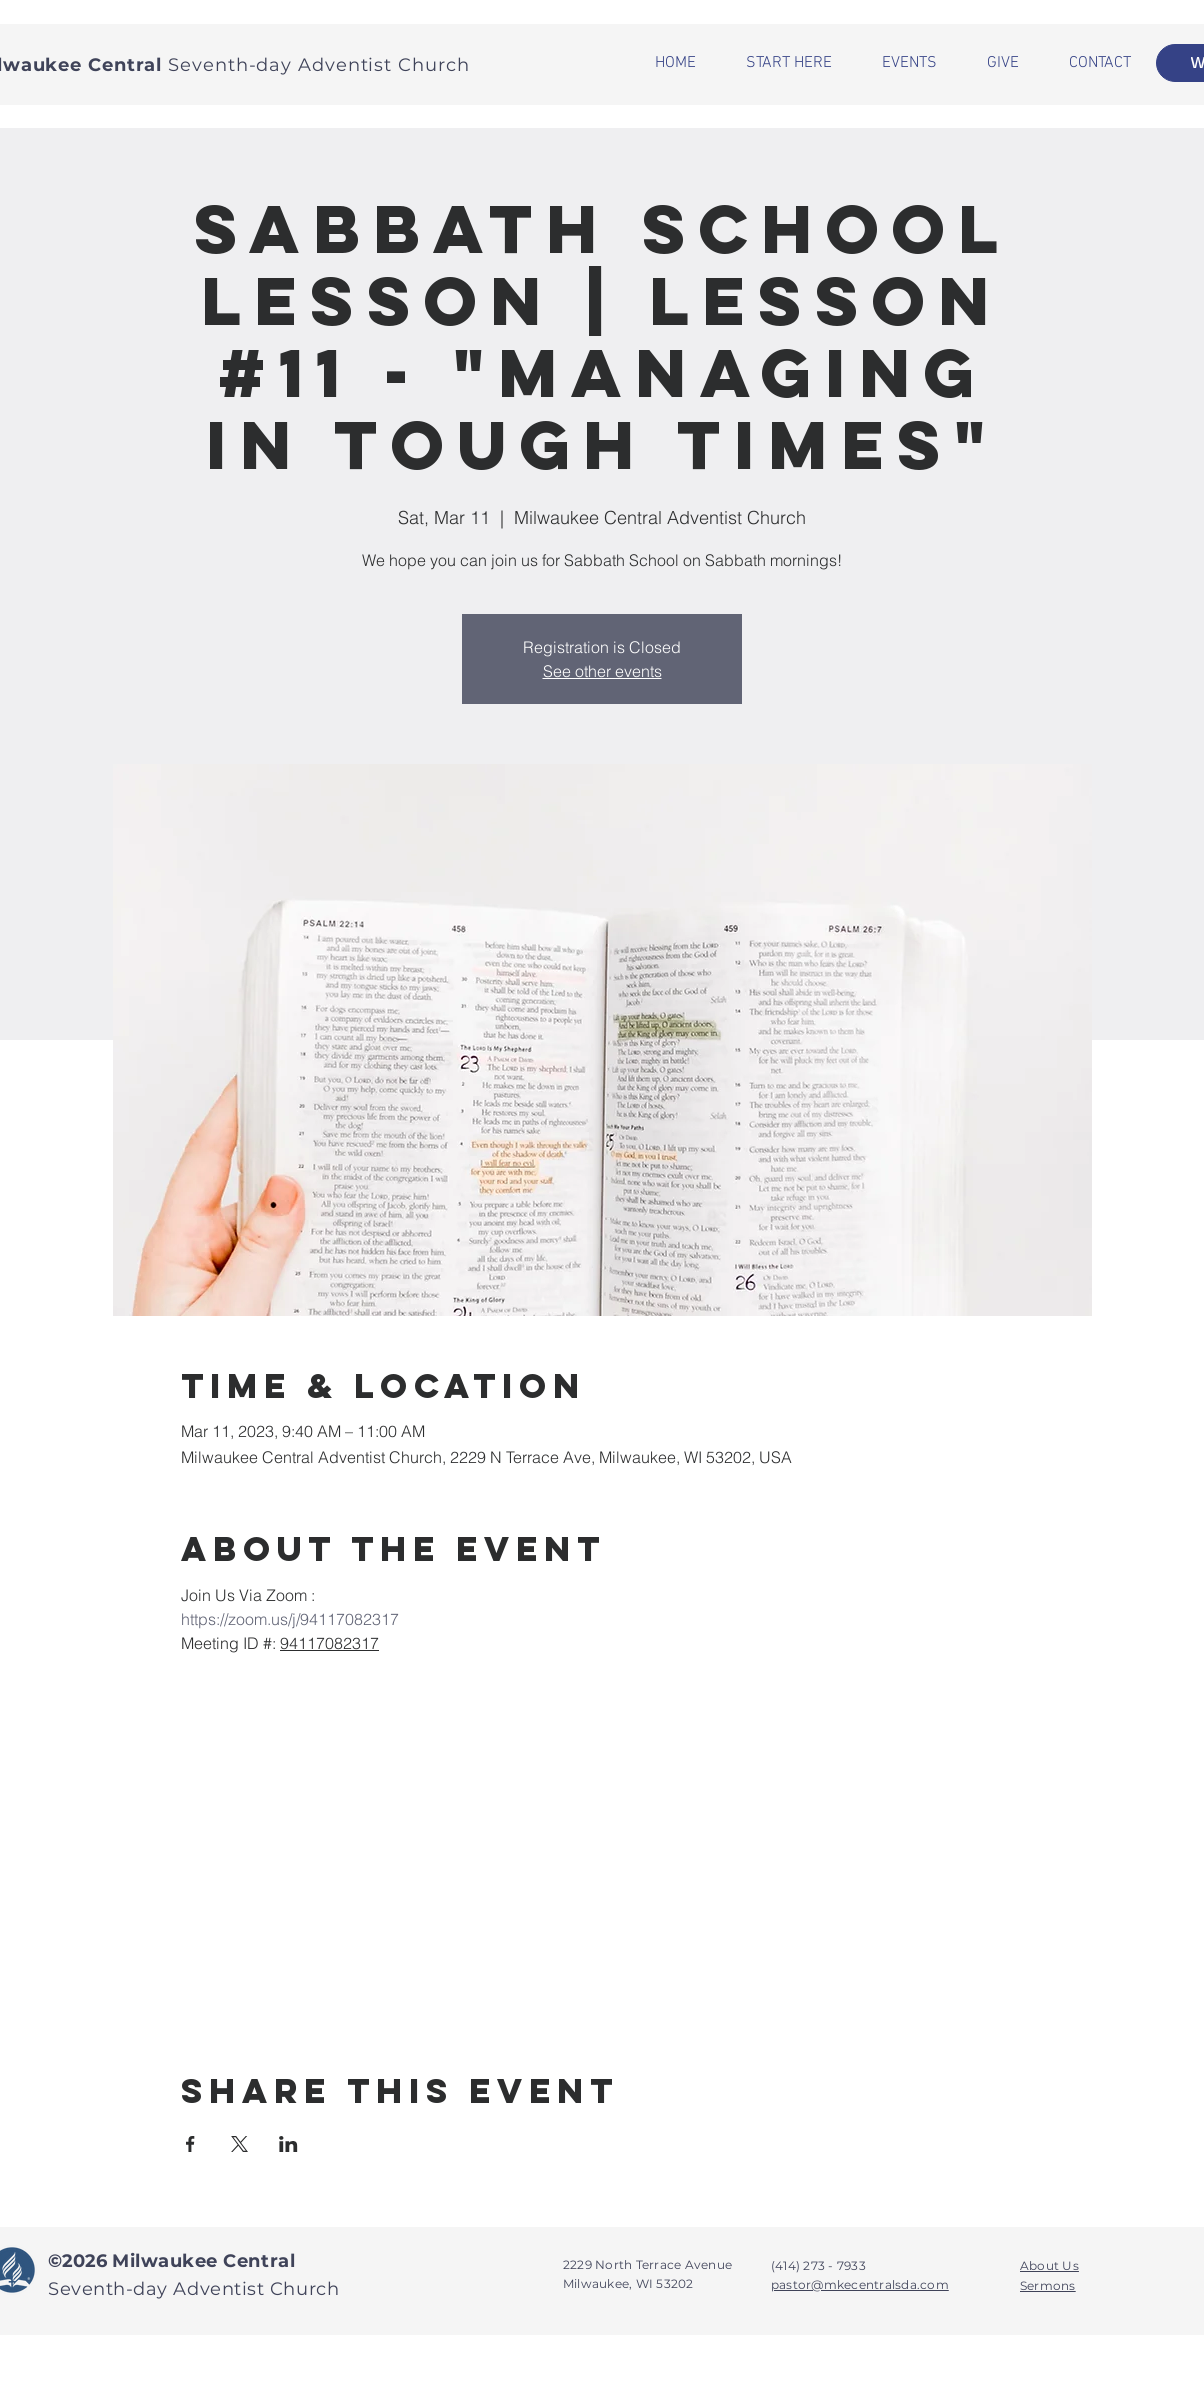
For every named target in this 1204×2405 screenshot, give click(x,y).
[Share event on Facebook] (190, 2144)
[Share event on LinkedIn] (288, 2144)
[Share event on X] (239, 2144)
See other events (602, 671)
